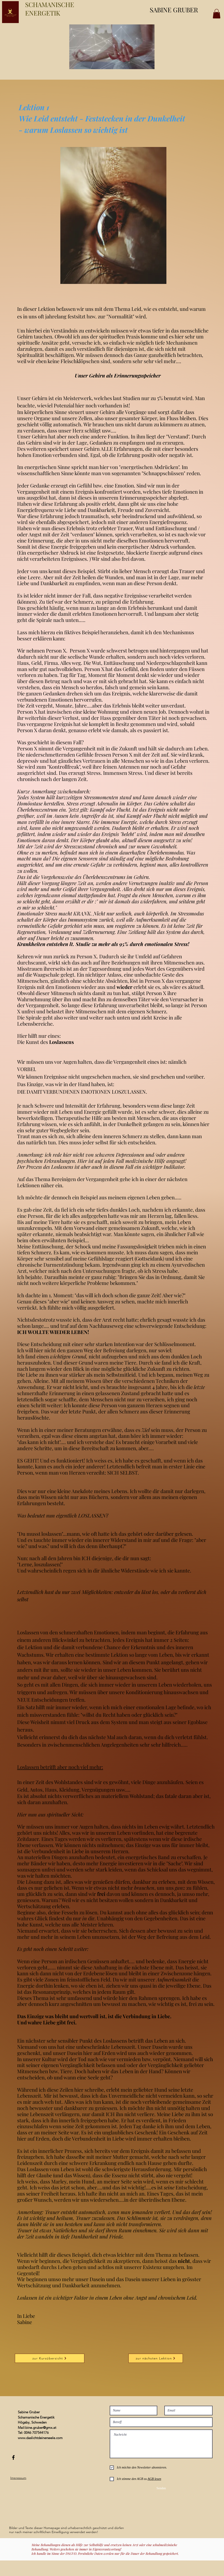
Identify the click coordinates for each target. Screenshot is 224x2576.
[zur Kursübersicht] (49, 2358)
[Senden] (161, 2488)
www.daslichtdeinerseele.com (40, 2438)
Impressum (18, 2478)
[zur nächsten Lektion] (155, 2358)
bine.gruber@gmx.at (40, 2427)
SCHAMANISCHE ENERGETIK (49, 8)
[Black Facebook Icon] (13, 2457)
